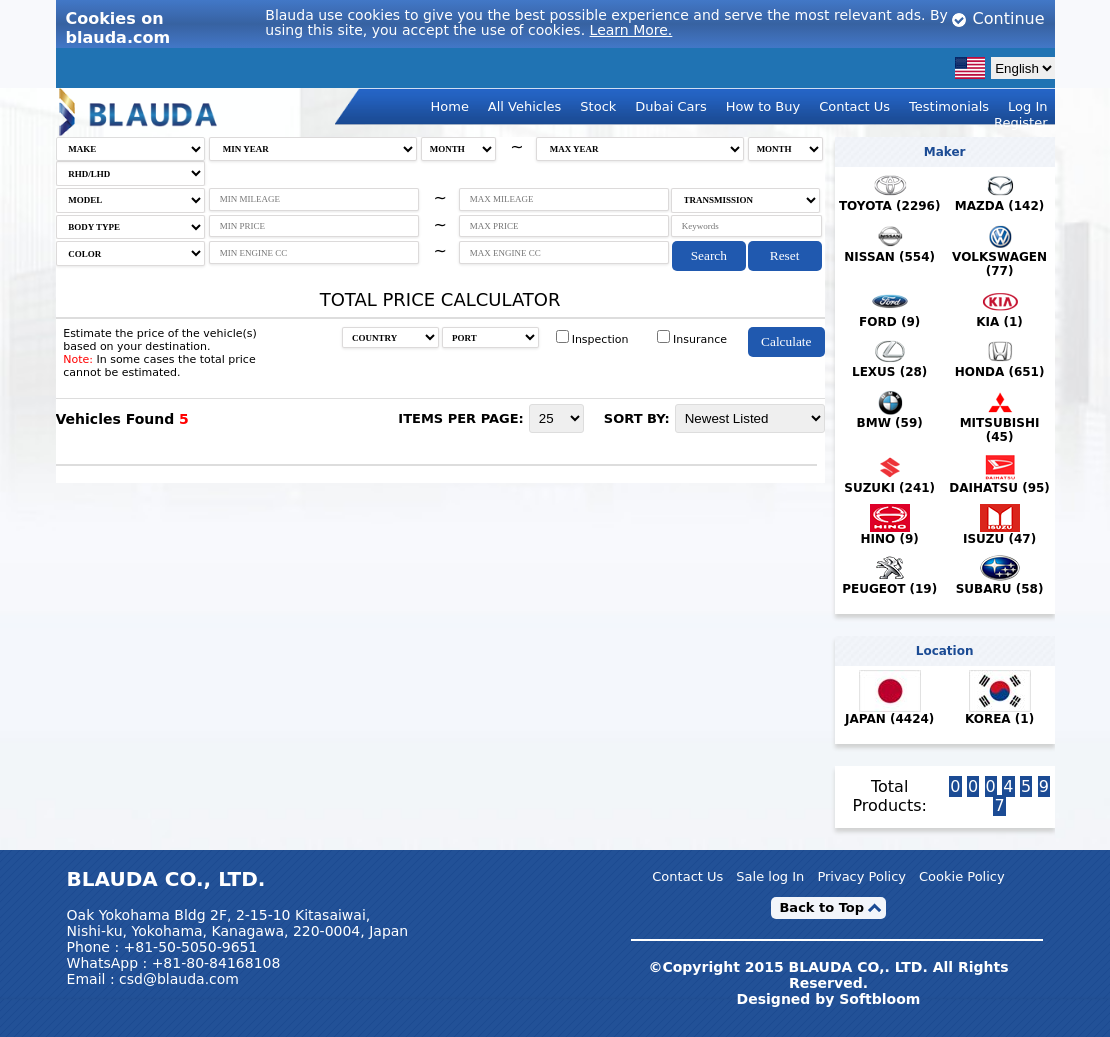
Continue (997, 18)
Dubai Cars (670, 106)
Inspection (592, 339)
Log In (1027, 106)
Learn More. (631, 30)
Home (450, 106)
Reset (785, 255)
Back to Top (821, 907)
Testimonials (949, 106)
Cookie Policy (962, 876)
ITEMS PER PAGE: (461, 418)
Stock (598, 106)
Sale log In (770, 876)
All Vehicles (525, 106)
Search (709, 255)
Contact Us (854, 106)
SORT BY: (637, 418)
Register (1021, 122)
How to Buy (763, 106)
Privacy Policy (861, 876)
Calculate (786, 341)
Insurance (692, 339)
